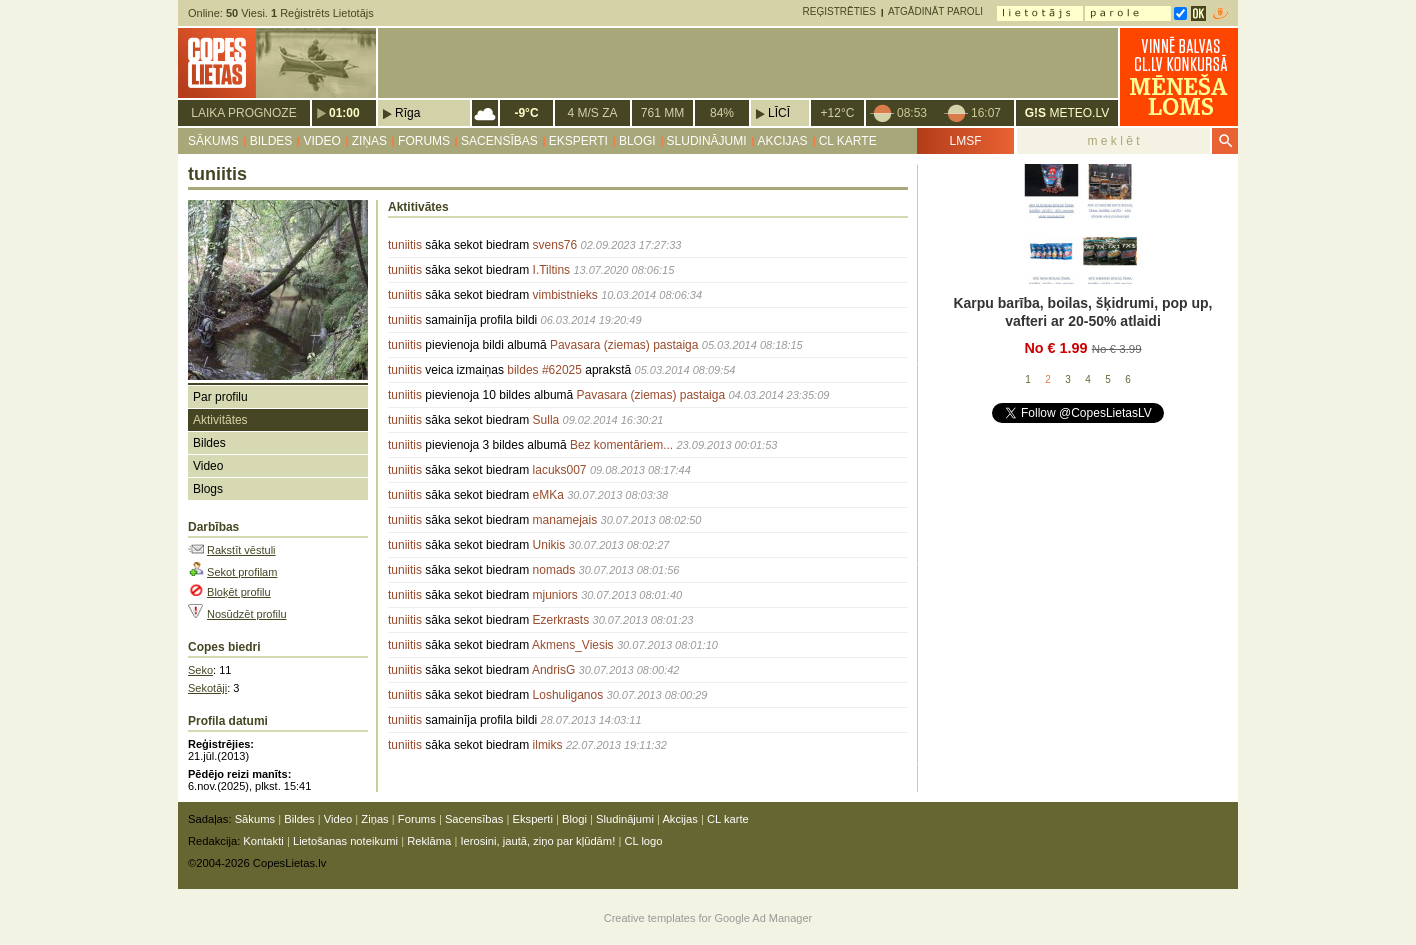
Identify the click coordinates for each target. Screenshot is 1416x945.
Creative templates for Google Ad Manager (708, 918)
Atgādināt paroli (935, 11)
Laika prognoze (243, 113)
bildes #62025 (544, 370)
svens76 (555, 245)
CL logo (643, 841)
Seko (200, 670)
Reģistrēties (839, 11)
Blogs (208, 489)
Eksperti (578, 141)
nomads (554, 570)
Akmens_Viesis (573, 645)
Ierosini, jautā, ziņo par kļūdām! (537, 841)
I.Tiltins (552, 270)
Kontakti (263, 841)
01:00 (344, 113)
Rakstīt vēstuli (241, 550)
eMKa (548, 495)
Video (321, 141)
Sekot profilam (242, 572)
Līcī (779, 113)
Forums (424, 141)
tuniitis (405, 245)
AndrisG (553, 670)
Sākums (213, 141)
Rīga (407, 113)
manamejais (565, 520)
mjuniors (555, 595)
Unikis (549, 545)
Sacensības (499, 141)
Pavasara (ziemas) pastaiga (624, 345)
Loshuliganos (568, 695)
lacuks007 (560, 470)
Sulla (546, 420)
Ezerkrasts (561, 620)
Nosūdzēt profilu (247, 614)
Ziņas (369, 141)
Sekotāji (207, 688)
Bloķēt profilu (239, 592)
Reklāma (429, 841)
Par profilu (220, 397)
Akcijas (783, 141)
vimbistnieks (565, 295)
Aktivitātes (220, 420)
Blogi (637, 141)
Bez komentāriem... (621, 445)
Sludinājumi (707, 141)
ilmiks (548, 745)
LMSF (965, 141)
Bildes (271, 141)
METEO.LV (1067, 113)
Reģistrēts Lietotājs (322, 13)
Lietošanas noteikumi (345, 841)
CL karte (848, 141)
